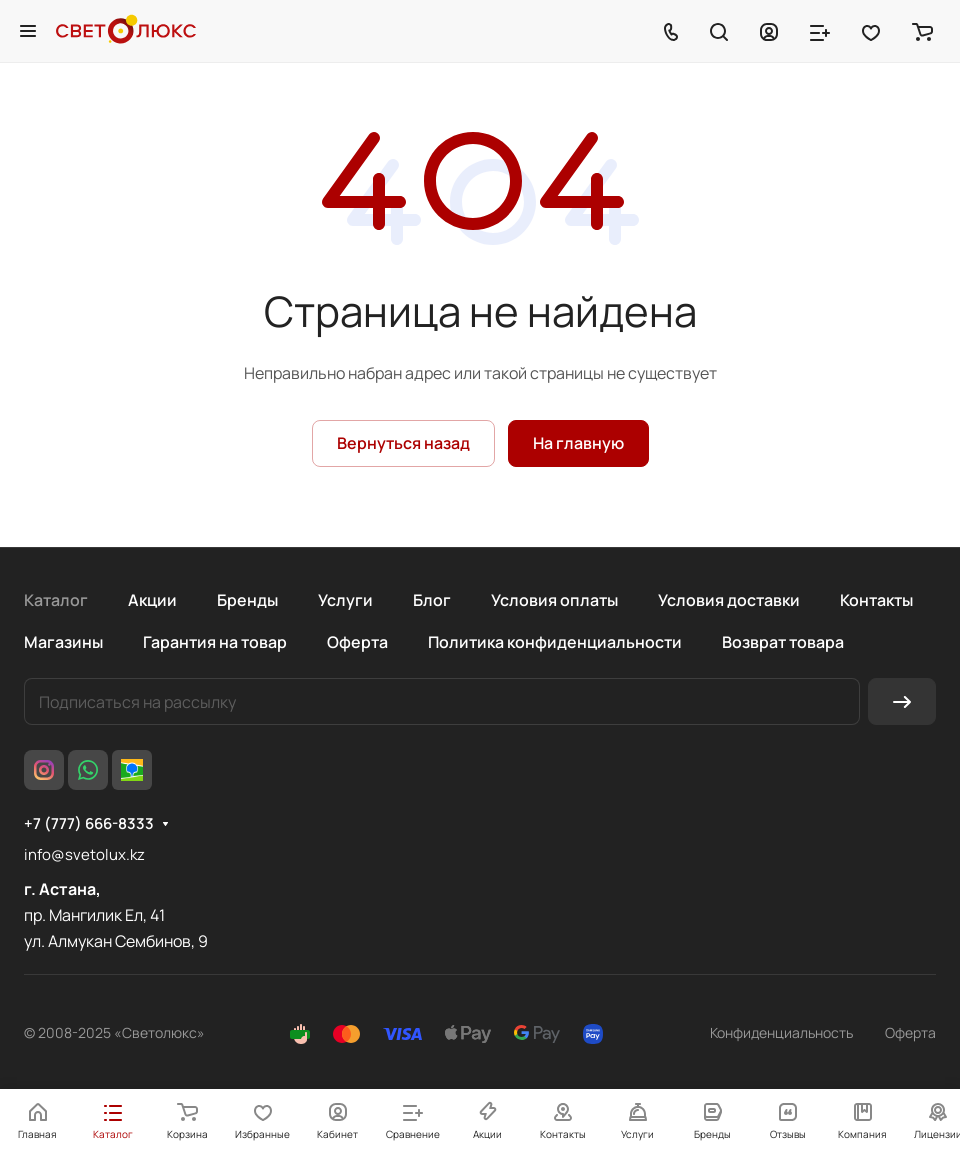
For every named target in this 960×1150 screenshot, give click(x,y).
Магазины (63, 642)
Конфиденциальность (781, 1032)
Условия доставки (729, 600)
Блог (432, 600)
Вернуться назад (403, 443)
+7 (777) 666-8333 (89, 824)
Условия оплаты (554, 600)
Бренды (247, 600)
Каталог (56, 600)
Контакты (876, 600)
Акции (152, 600)
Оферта (357, 642)
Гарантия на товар (215, 642)
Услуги (345, 600)
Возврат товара (783, 642)
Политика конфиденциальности (555, 642)
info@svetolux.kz (84, 854)
